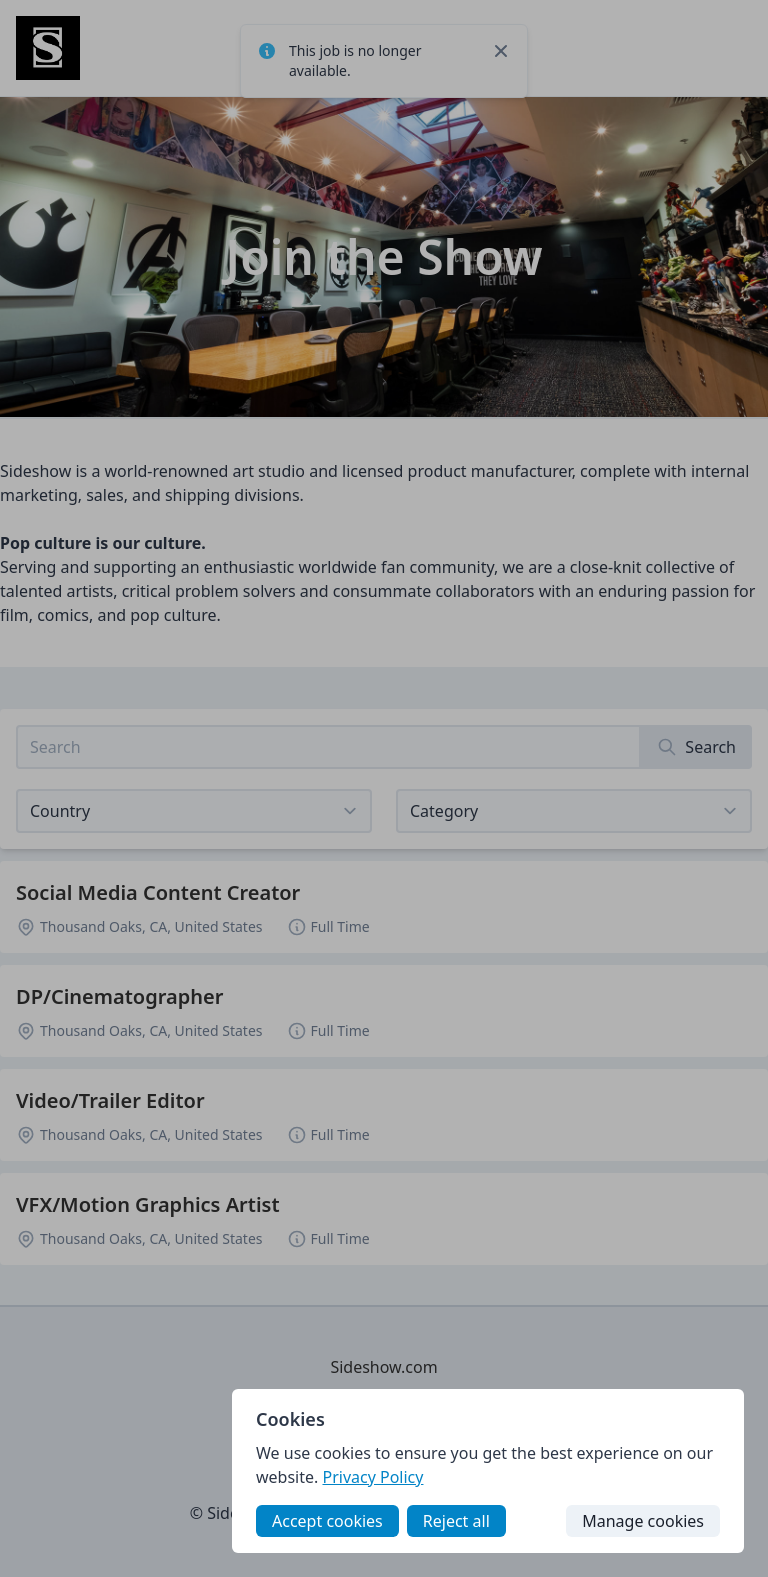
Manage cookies (643, 1521)
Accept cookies (327, 1521)
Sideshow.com (383, 1367)
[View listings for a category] (574, 811)
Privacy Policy (372, 1477)
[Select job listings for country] (194, 811)
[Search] (696, 747)
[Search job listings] (328, 747)
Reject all (456, 1521)
